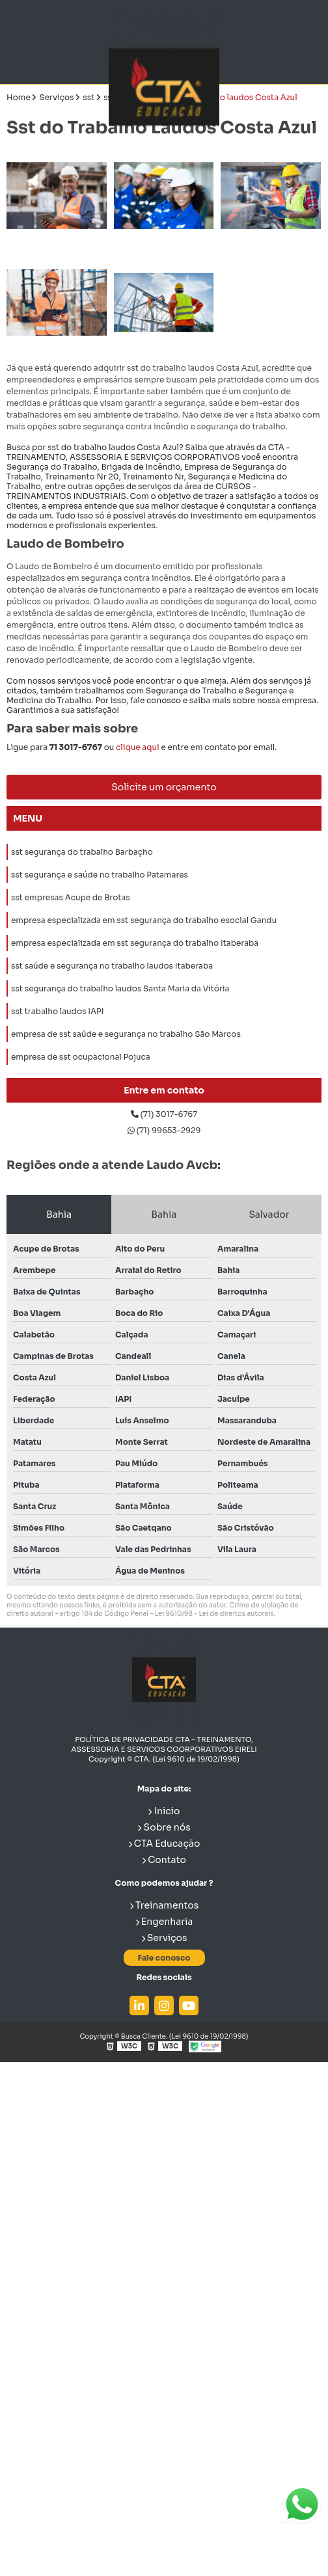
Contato (164, 1860)
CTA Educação (164, 1843)
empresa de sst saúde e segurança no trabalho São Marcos (126, 1034)
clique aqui (137, 747)
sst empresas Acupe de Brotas (70, 897)
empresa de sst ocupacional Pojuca (80, 1057)
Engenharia (164, 1921)
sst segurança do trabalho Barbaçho (82, 852)
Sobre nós (163, 1827)
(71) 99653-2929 (164, 1130)
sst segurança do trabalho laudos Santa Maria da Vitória (120, 988)
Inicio (164, 1811)
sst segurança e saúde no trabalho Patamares (99, 874)
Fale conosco (163, 1958)
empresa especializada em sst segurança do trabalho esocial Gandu (144, 920)
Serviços (164, 1938)
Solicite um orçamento (164, 787)
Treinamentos (164, 1905)
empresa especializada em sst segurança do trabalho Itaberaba (134, 943)
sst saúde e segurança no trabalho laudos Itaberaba (112, 966)
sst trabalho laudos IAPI (57, 1011)
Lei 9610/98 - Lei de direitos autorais (214, 1613)
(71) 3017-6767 (164, 1114)
